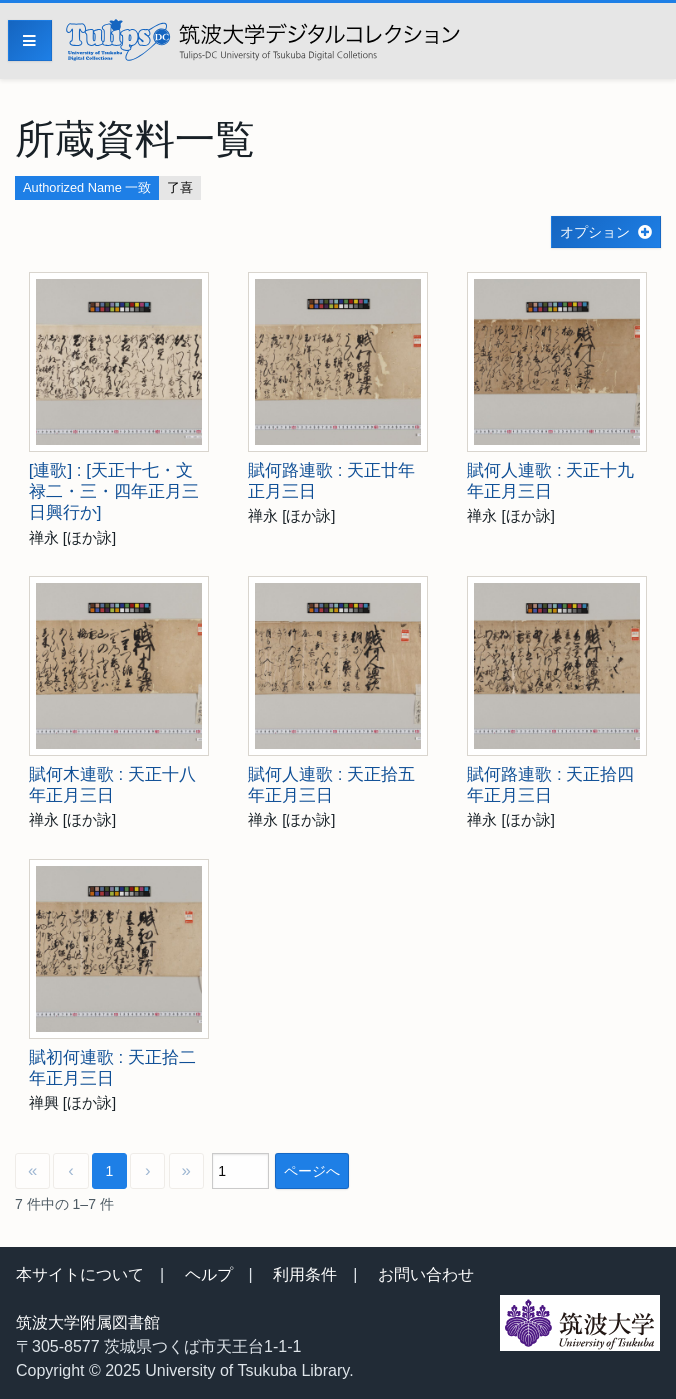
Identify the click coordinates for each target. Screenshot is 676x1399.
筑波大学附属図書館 (88, 1322)
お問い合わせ (426, 1274)
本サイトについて (80, 1274)
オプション (595, 232)
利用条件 (305, 1274)
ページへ (312, 1171)
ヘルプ (209, 1274)
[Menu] (30, 40)
